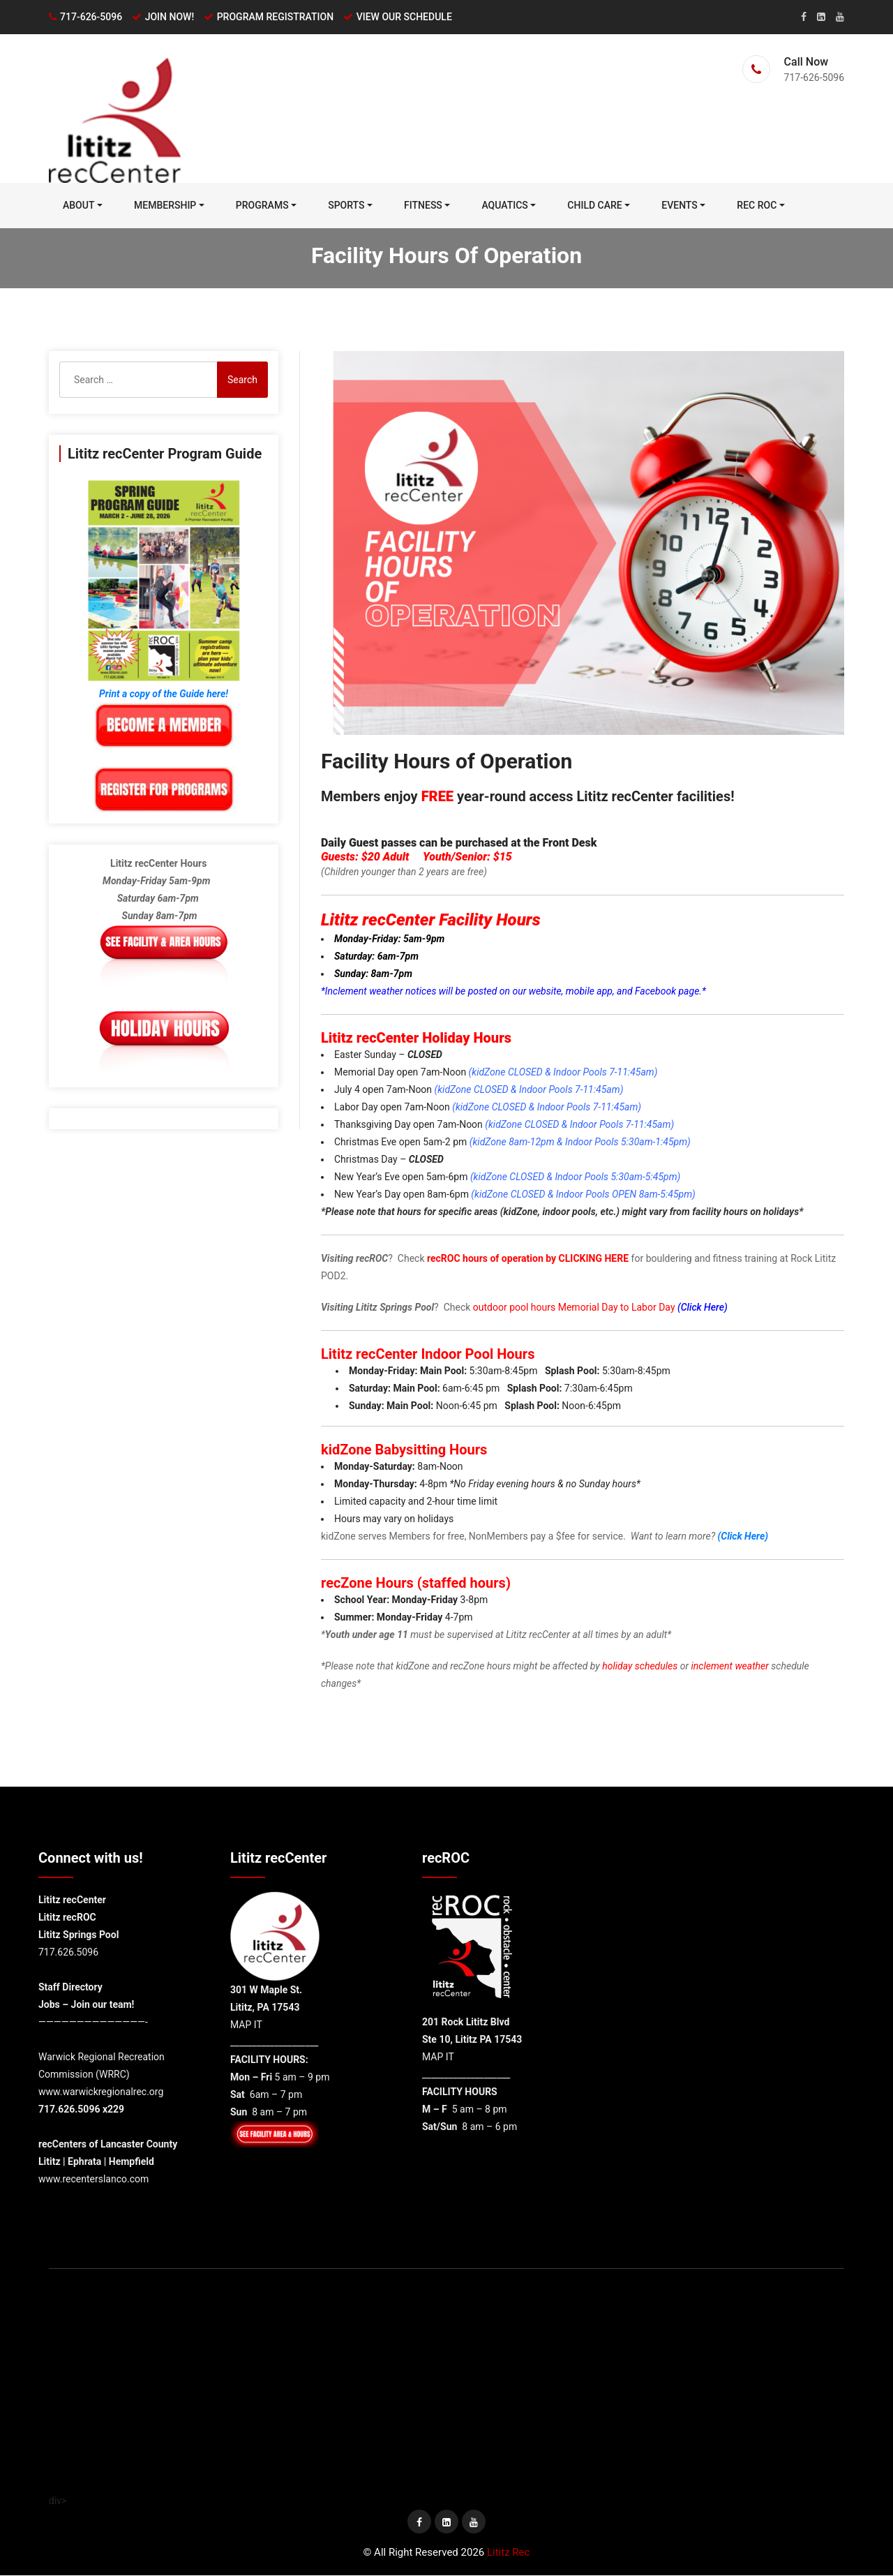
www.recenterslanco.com (93, 2179)
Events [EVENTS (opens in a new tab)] (679, 205)
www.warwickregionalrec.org (100, 2092)
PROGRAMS (262, 205)
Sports (346, 205)
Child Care (594, 205)
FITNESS (423, 205)
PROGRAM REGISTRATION (274, 16)
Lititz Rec (508, 2553)
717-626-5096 (91, 16)
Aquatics (504, 205)
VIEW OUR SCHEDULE (403, 16)
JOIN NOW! (169, 16)
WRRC (112, 2074)
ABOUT (78, 205)
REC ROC (756, 205)
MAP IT (246, 2025)
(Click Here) (702, 1307)
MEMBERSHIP (165, 205)
